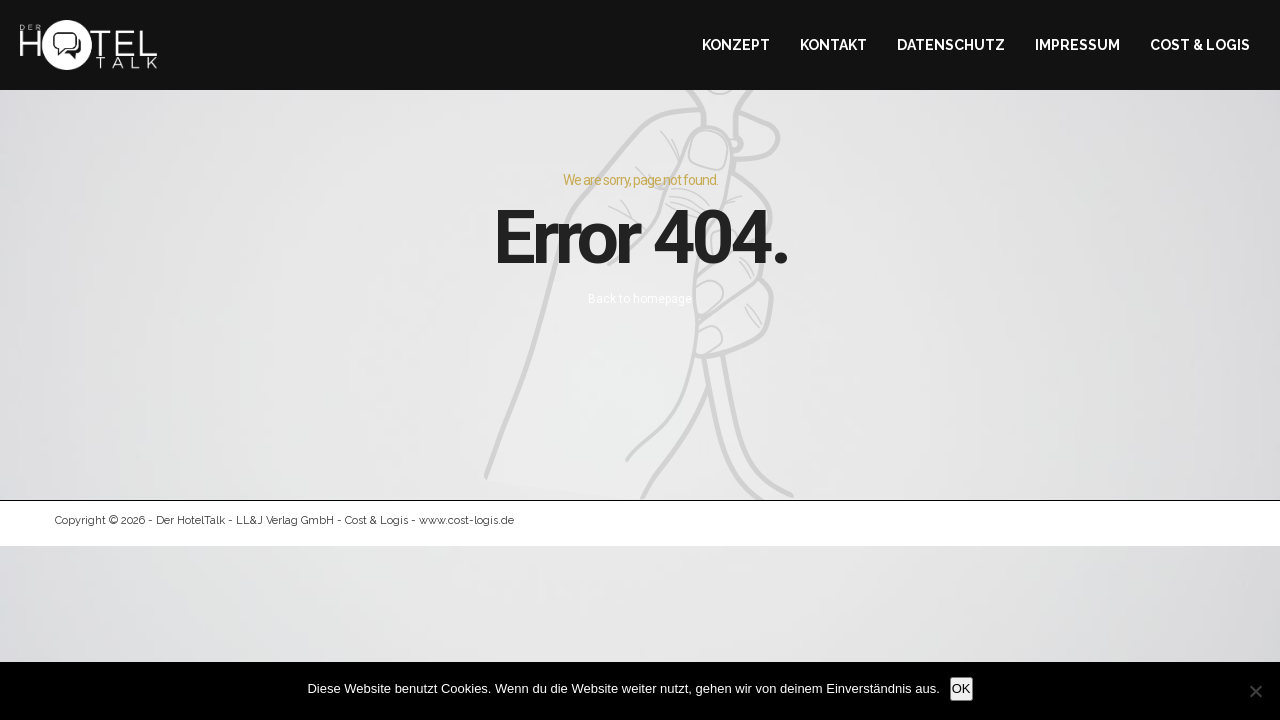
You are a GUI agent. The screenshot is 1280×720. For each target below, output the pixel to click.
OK (961, 688)
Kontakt (833, 45)
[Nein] (1255, 691)
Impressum (1077, 45)
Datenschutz (951, 45)
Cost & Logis (1200, 45)
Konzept (736, 45)
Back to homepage (640, 299)
